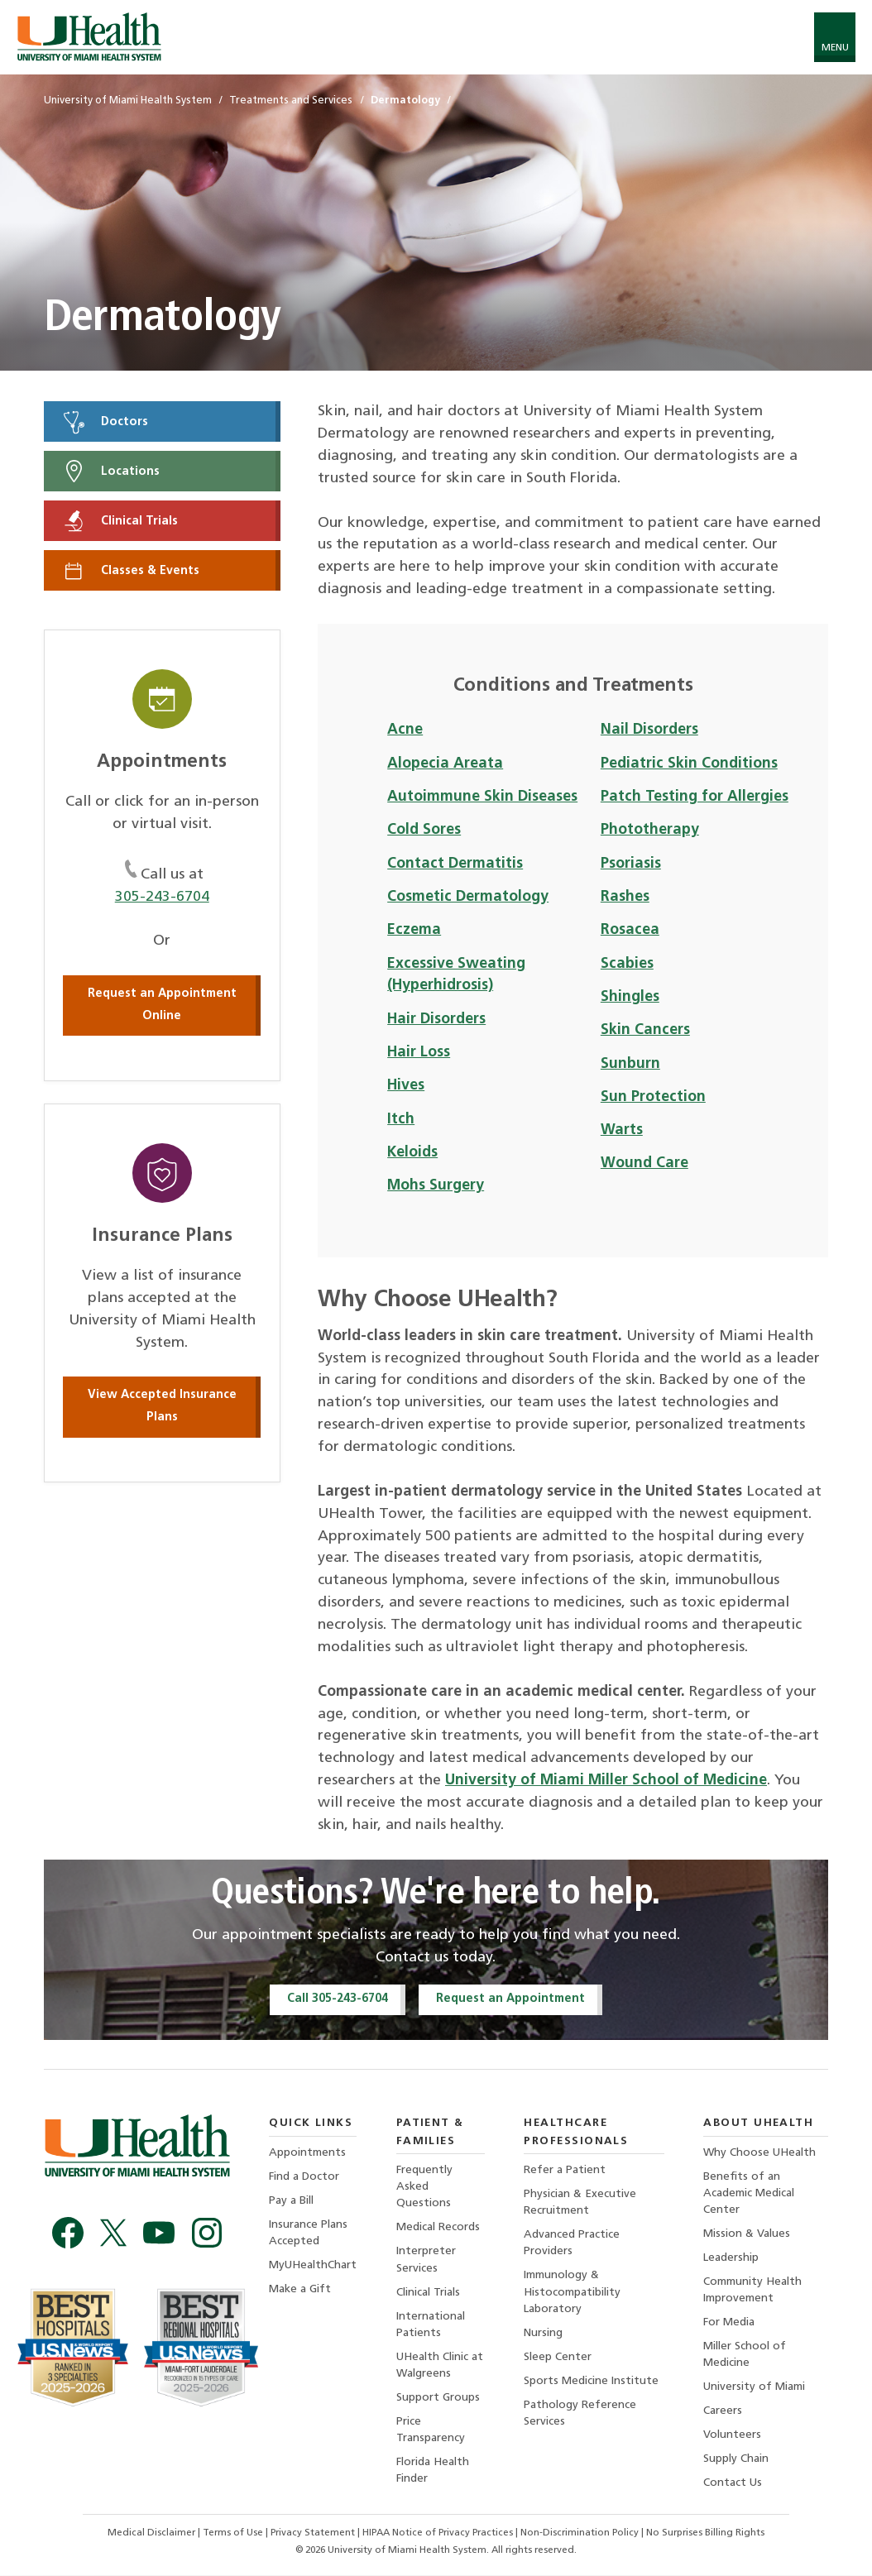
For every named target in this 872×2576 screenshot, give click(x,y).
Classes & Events (130, 570)
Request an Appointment (510, 1999)
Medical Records (438, 2228)
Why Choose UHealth (759, 2152)
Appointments (307, 2152)
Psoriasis (631, 864)
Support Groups (438, 2398)
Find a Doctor (304, 2176)
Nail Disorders (649, 730)
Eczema (414, 930)
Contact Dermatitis (455, 864)
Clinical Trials (119, 521)
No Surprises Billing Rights (705, 2535)
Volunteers (732, 2436)
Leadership (731, 2258)
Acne (405, 730)
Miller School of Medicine (744, 2355)
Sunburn (630, 1064)
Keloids (412, 1153)
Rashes (625, 897)
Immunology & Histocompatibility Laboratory (572, 2293)
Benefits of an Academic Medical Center (748, 2193)
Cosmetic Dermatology (468, 897)
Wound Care (644, 1163)
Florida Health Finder (432, 2471)
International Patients (430, 2325)
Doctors (104, 421)
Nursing (543, 2334)
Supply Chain (736, 2460)
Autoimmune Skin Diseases (482, 797)
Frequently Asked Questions (424, 2188)
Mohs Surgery (435, 1186)
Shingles (630, 997)
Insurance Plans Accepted (308, 2233)
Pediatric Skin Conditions (689, 764)
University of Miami (754, 2387)
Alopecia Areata (445, 764)
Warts (622, 1130)
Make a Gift (300, 2290)
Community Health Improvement (752, 2291)
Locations (110, 471)
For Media (729, 2323)
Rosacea (630, 930)
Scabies (627, 964)
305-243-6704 (162, 897)
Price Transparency (430, 2430)
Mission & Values (746, 2234)
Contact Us (732, 2484)
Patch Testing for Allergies (694, 797)
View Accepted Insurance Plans (162, 1407)
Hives (405, 1086)
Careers (722, 2412)
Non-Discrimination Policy (579, 2535)
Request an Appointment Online (162, 1005)
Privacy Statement (314, 2535)
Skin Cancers (645, 1030)
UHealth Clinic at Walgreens (439, 2366)
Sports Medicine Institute (591, 2382)
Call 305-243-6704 (337, 1999)
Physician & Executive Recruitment (580, 2203)
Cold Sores (424, 830)
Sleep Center (558, 2358)
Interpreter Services (426, 2260)
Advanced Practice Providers (572, 2244)
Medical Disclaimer (153, 2535)
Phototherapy (650, 830)
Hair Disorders (436, 1020)
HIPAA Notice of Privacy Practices (437, 2535)
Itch (400, 1120)
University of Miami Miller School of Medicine (606, 1781)
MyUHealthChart (313, 2266)
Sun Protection (653, 1097)
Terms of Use (234, 2535)
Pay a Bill (291, 2200)
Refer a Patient (565, 2171)
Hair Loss (418, 1053)
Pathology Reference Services (580, 2414)
